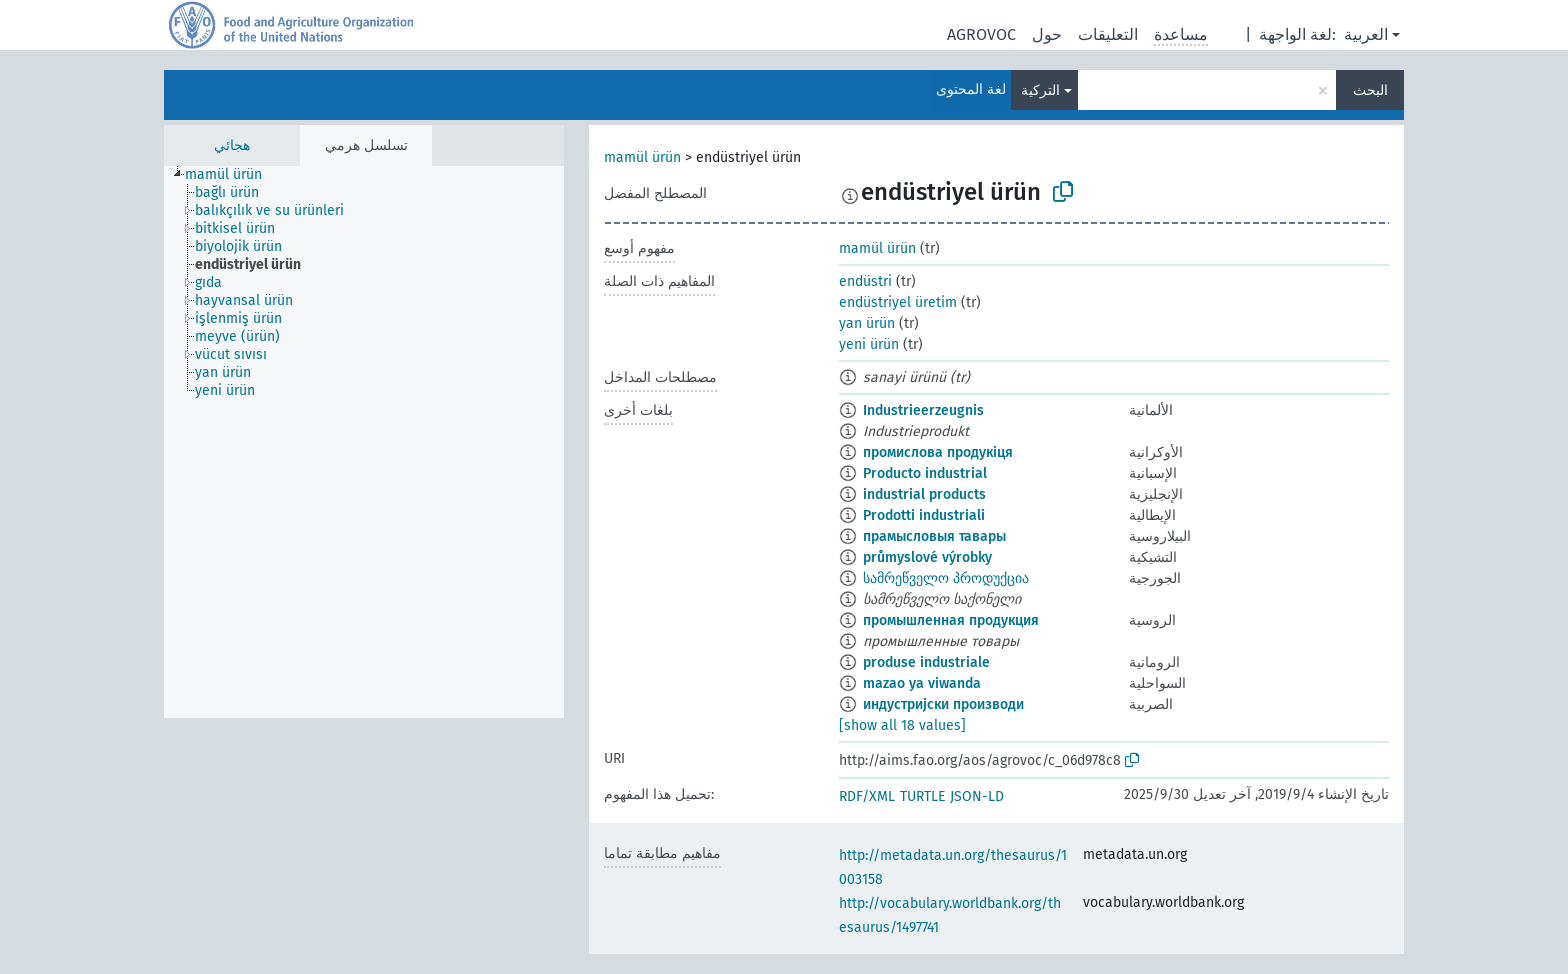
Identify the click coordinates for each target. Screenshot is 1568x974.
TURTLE (922, 796)
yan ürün (867, 323)
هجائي (232, 145)
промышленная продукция (951, 620)
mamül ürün (642, 157)
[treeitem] (232, 175)
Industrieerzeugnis (923, 410)
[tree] (364, 442)
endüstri (865, 281)
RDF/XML (867, 796)
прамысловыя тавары (934, 536)
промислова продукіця (938, 452)
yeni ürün (869, 344)
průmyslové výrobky (927, 557)
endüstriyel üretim (898, 302)
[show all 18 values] (902, 725)
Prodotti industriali (924, 515)
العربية (1366, 34)
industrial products (924, 494)
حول (1047, 34)
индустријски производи (943, 704)
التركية (1040, 90)
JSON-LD (977, 796)
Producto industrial (925, 473)
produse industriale (926, 662)
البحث (1370, 90)
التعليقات (1108, 34)
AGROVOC (981, 34)
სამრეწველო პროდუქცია (946, 578)
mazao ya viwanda (922, 683)
